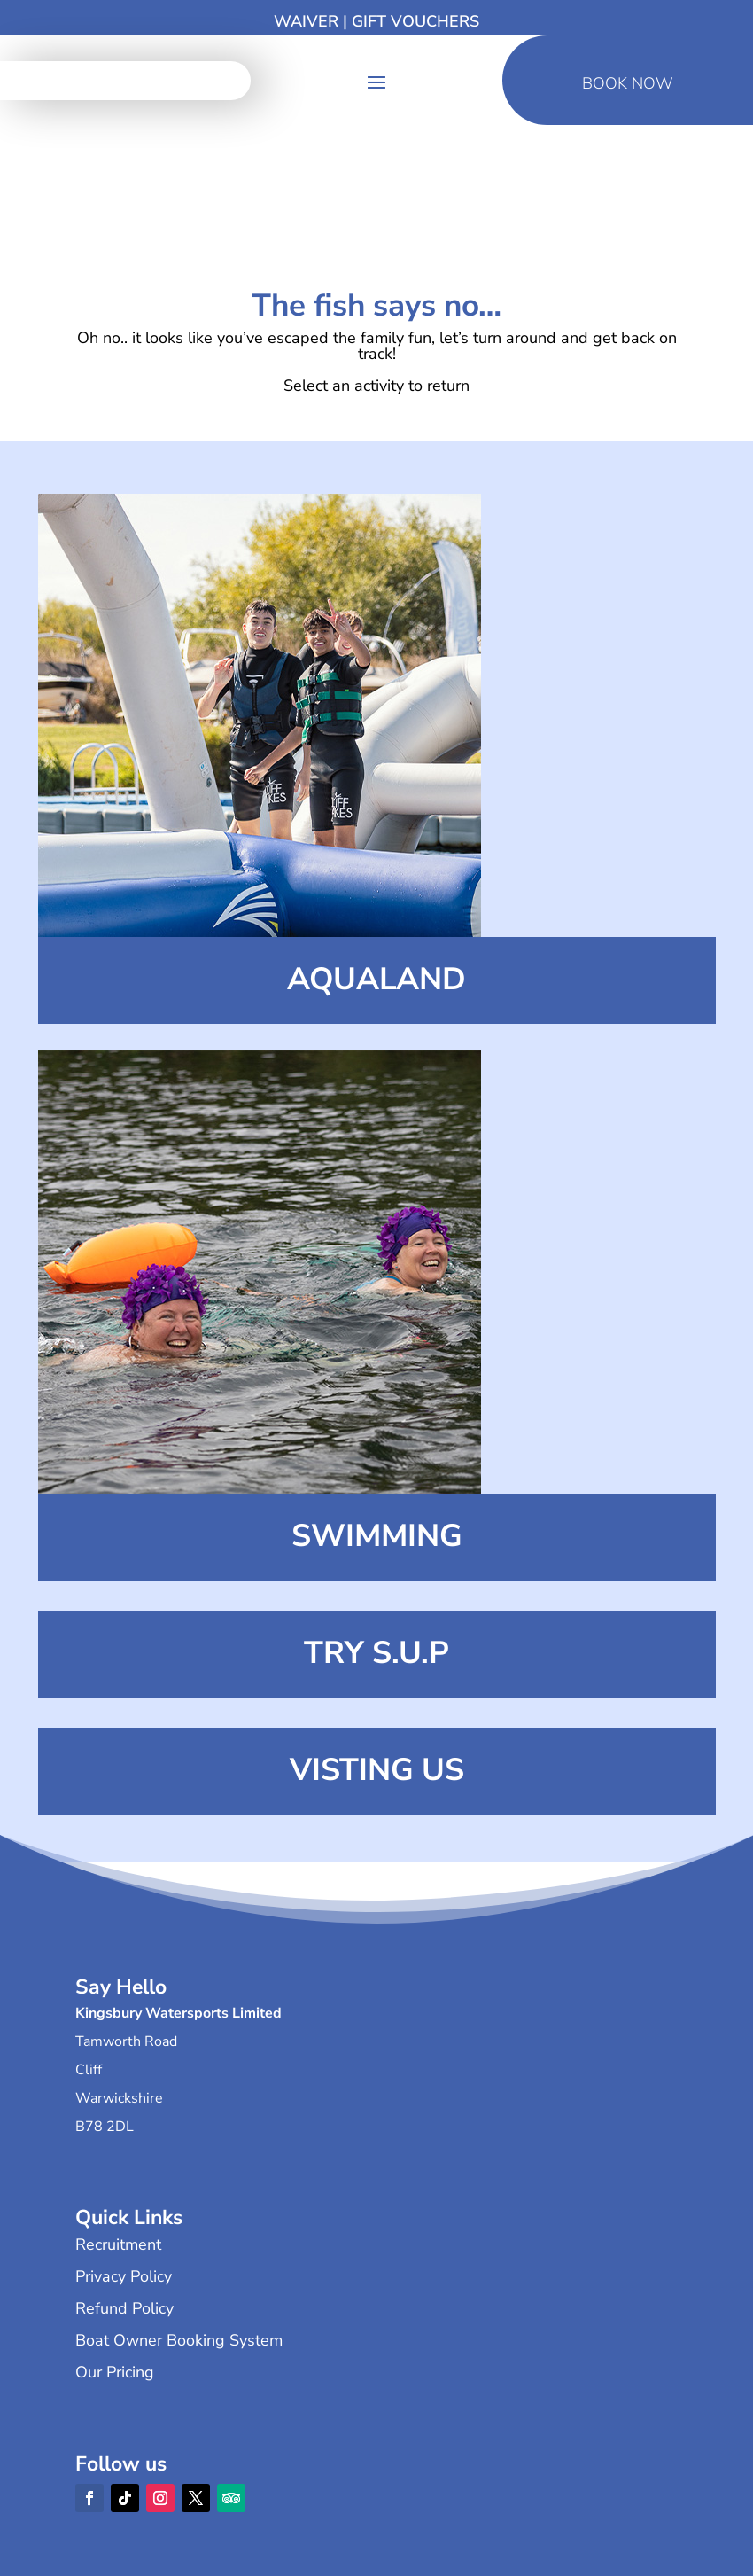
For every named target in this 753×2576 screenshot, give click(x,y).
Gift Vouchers (415, 21)
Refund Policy (124, 2308)
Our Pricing (114, 2372)
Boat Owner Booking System (179, 2340)
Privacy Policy (123, 2276)
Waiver (306, 21)
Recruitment (118, 2244)
